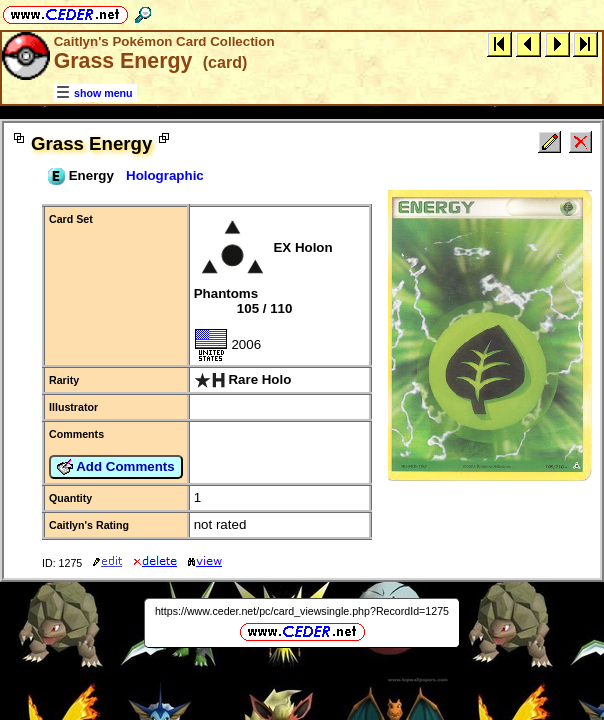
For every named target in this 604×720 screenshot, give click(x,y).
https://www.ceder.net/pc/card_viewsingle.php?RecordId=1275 (302, 611)
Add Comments (116, 467)
